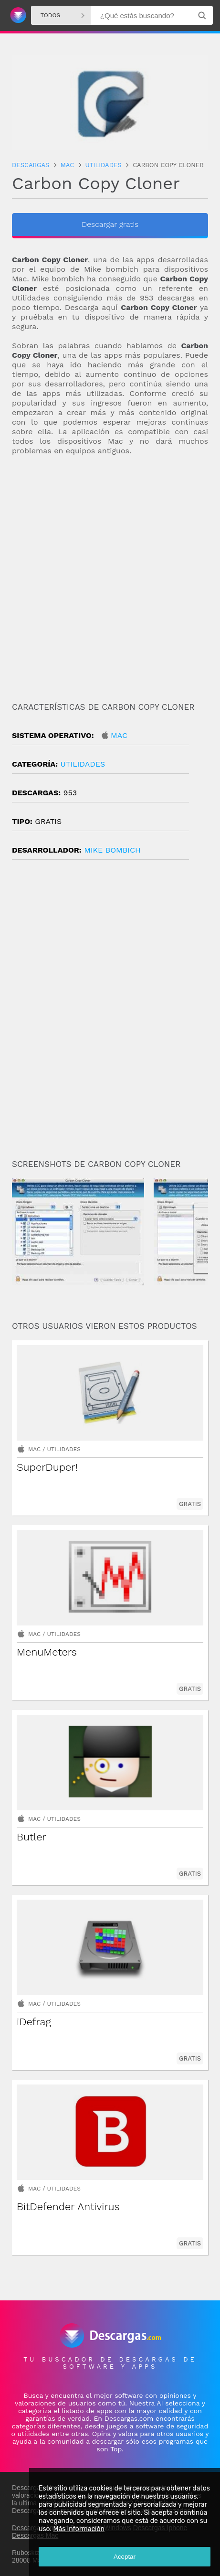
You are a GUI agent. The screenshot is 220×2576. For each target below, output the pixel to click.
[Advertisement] (110, 575)
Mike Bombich (112, 850)
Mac (119, 735)
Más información (79, 2529)
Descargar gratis (110, 224)
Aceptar (125, 2556)
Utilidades (82, 764)
